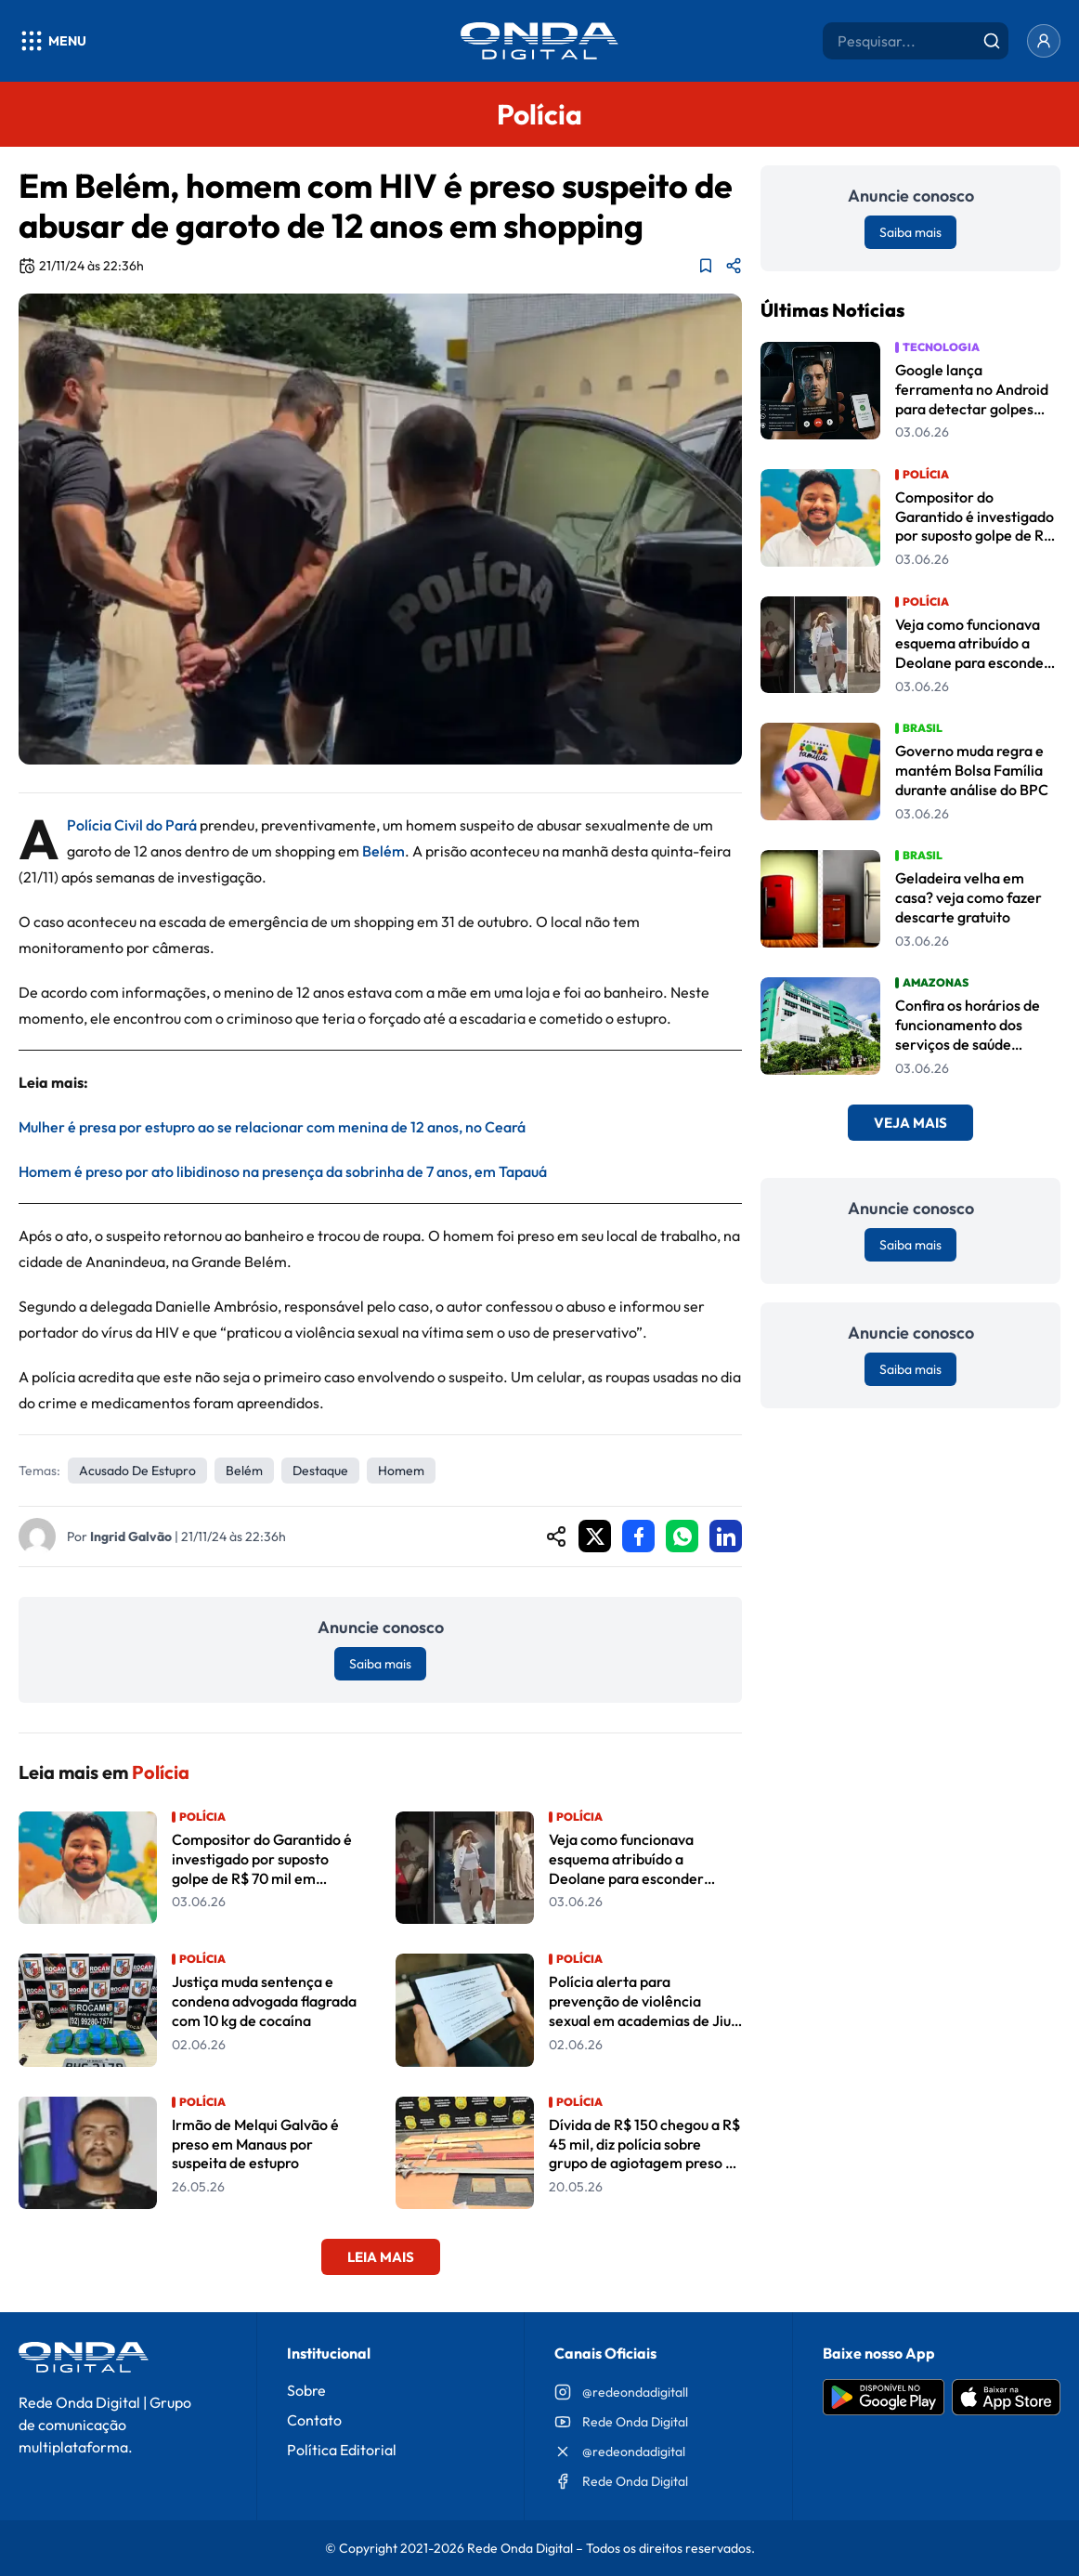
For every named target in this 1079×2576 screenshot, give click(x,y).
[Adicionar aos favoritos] (705, 265)
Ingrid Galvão (131, 1536)
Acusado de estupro (137, 1470)
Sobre (306, 2390)
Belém (383, 851)
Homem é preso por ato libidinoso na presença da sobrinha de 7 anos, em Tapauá (283, 1171)
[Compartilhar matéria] (733, 265)
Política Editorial (341, 2449)
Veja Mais (910, 1122)
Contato (314, 2420)
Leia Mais (380, 2257)
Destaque (320, 1470)
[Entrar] (1043, 41)
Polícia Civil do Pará (132, 825)
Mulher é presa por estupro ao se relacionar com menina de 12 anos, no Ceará (272, 1127)
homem (401, 1470)
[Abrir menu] (52, 41)
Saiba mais (380, 1663)
